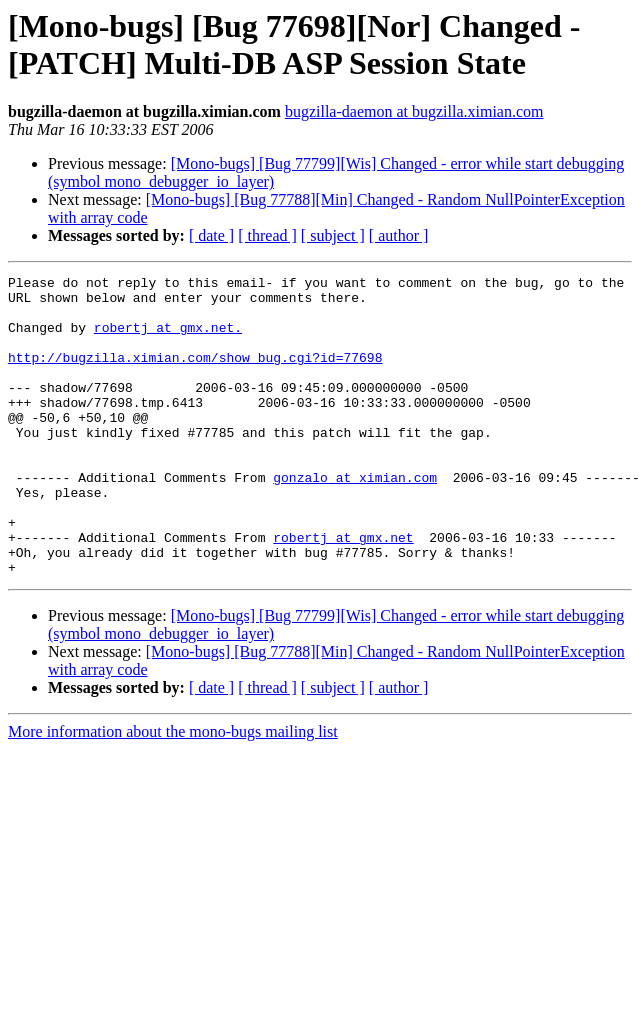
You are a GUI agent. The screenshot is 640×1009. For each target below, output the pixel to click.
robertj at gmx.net (343, 591)
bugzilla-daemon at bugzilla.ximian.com (414, 111)
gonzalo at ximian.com (355, 519)
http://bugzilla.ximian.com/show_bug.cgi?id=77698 (195, 375)
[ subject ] (333, 235)
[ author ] (399, 235)
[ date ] (211, 235)
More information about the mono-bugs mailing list (173, 791)
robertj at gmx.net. (168, 339)
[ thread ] (267, 235)
